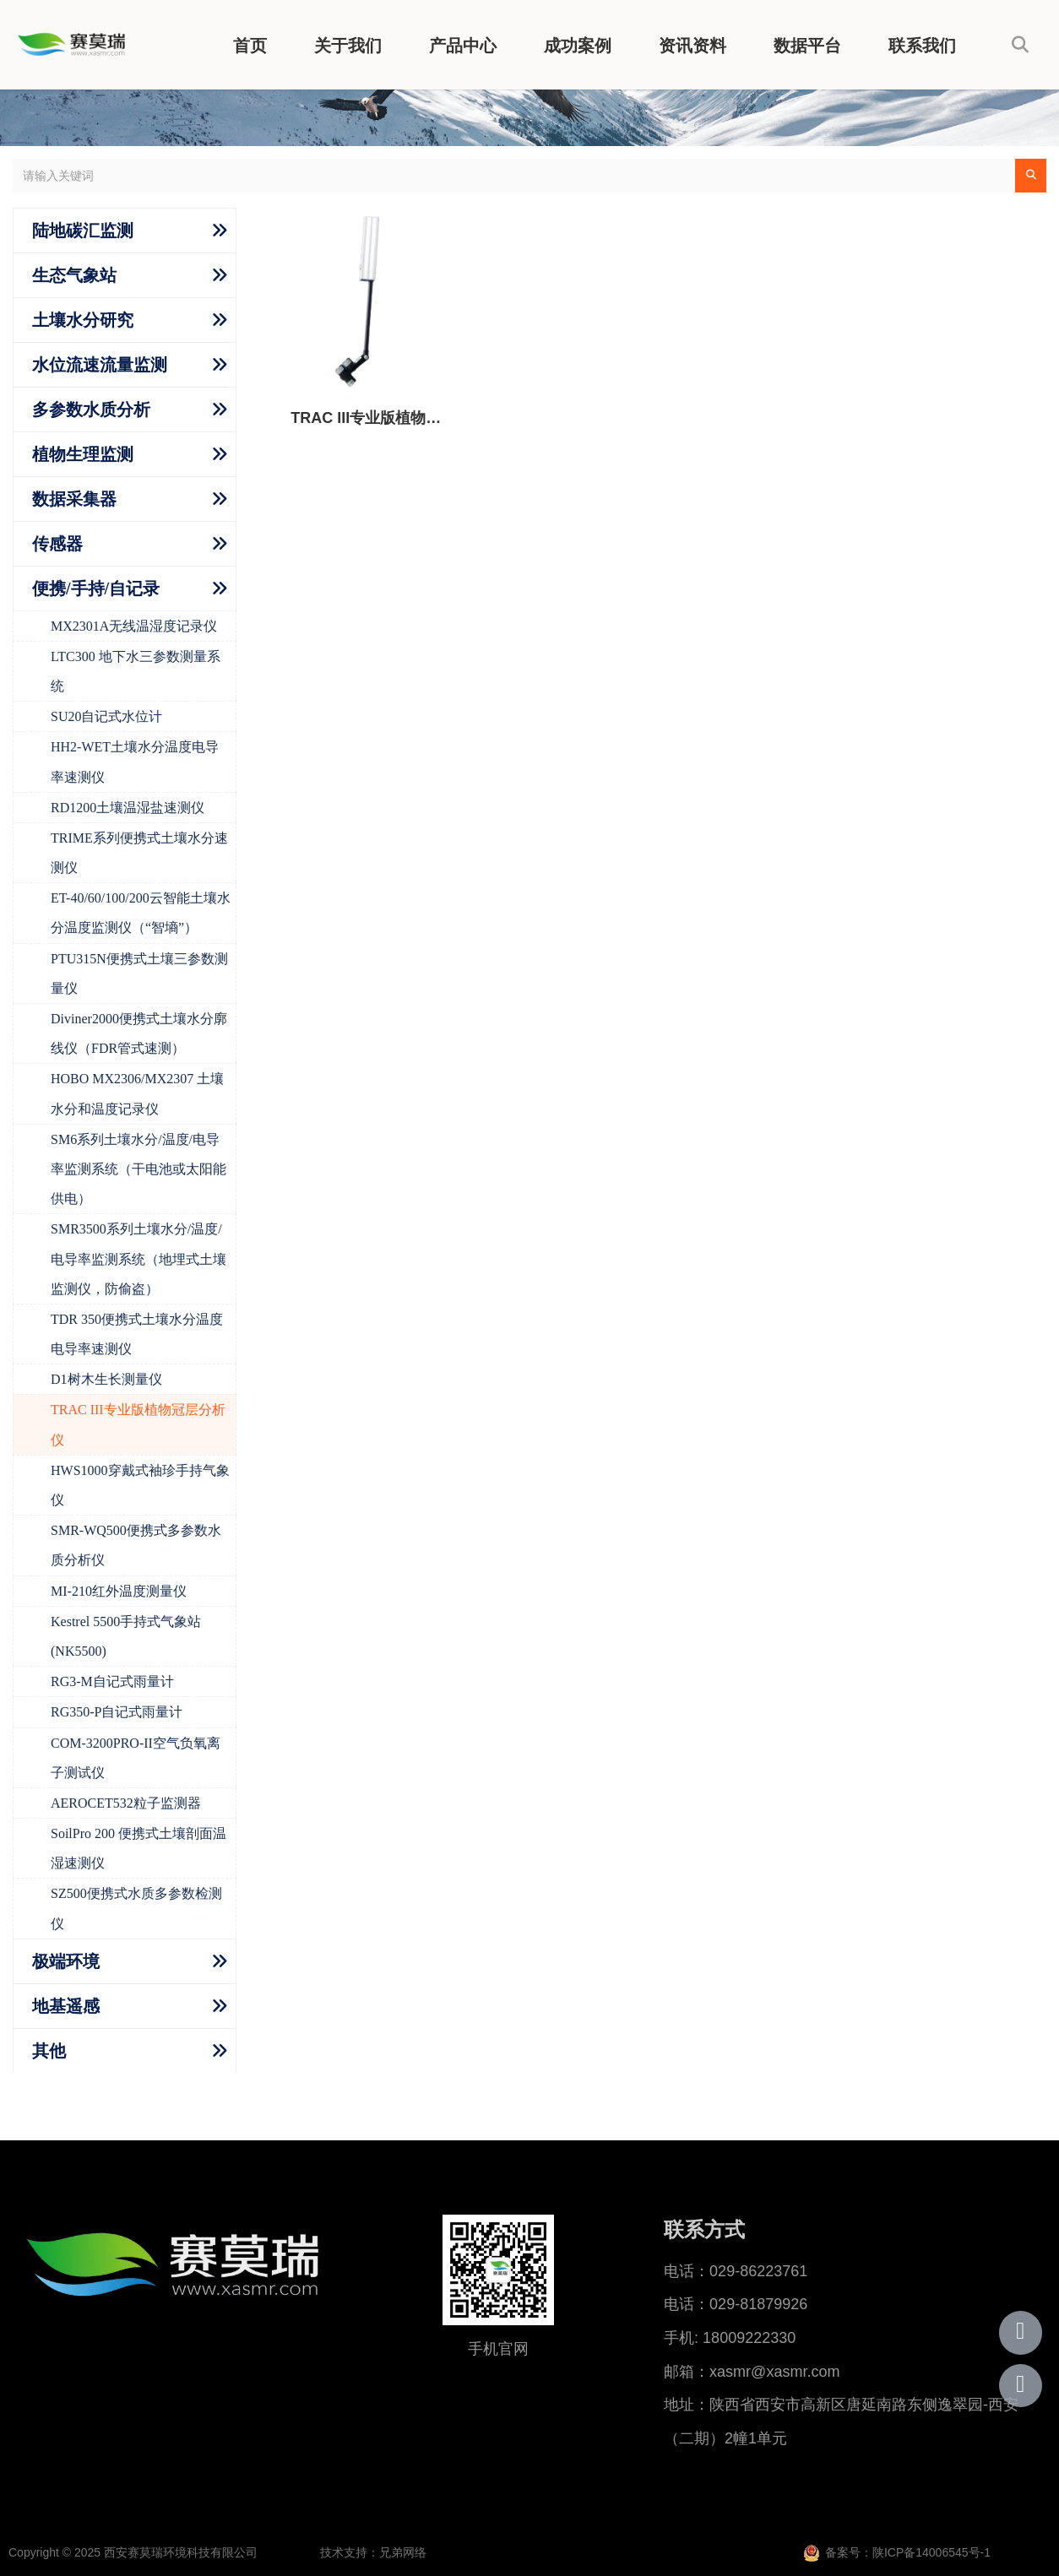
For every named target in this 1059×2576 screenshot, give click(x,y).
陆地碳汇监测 (82, 230)
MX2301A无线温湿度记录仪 (134, 626)
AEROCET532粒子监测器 (126, 1803)
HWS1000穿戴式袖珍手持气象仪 (140, 1485)
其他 (49, 2051)
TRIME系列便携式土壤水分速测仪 (139, 853)
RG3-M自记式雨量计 (112, 1681)
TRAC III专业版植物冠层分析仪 (138, 1424)
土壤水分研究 (82, 320)
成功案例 (577, 45)
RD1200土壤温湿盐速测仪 (127, 807)
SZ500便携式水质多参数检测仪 (136, 1908)
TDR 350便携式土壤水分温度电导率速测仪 (137, 1334)
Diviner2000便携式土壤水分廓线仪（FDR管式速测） (139, 1033)
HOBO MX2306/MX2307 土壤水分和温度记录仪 (137, 1093)
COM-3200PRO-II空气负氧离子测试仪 (135, 1758)
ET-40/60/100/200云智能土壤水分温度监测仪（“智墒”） (141, 913)
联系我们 (922, 45)
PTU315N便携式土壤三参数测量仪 (139, 973)
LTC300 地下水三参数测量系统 (135, 671)
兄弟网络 (402, 2552)
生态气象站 (74, 275)
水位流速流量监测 (99, 364)
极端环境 (66, 1961)
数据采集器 (74, 499)
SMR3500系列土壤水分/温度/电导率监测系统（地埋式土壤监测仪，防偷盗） (138, 1258)
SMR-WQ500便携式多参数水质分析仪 (136, 1545)
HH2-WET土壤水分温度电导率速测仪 (135, 762)
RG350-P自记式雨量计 (116, 1712)
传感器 (57, 543)
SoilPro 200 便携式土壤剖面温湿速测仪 (138, 1848)
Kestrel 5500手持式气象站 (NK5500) (126, 1636)
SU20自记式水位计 (106, 716)
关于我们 (348, 45)
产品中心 (463, 45)
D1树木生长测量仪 (106, 1379)
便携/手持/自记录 (96, 588)
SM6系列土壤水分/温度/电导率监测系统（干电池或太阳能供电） (138, 1169)
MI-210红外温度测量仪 (119, 1591)
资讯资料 (692, 45)
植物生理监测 (82, 454)
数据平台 (807, 45)
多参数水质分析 (91, 409)
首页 (250, 45)
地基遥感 (66, 2006)
